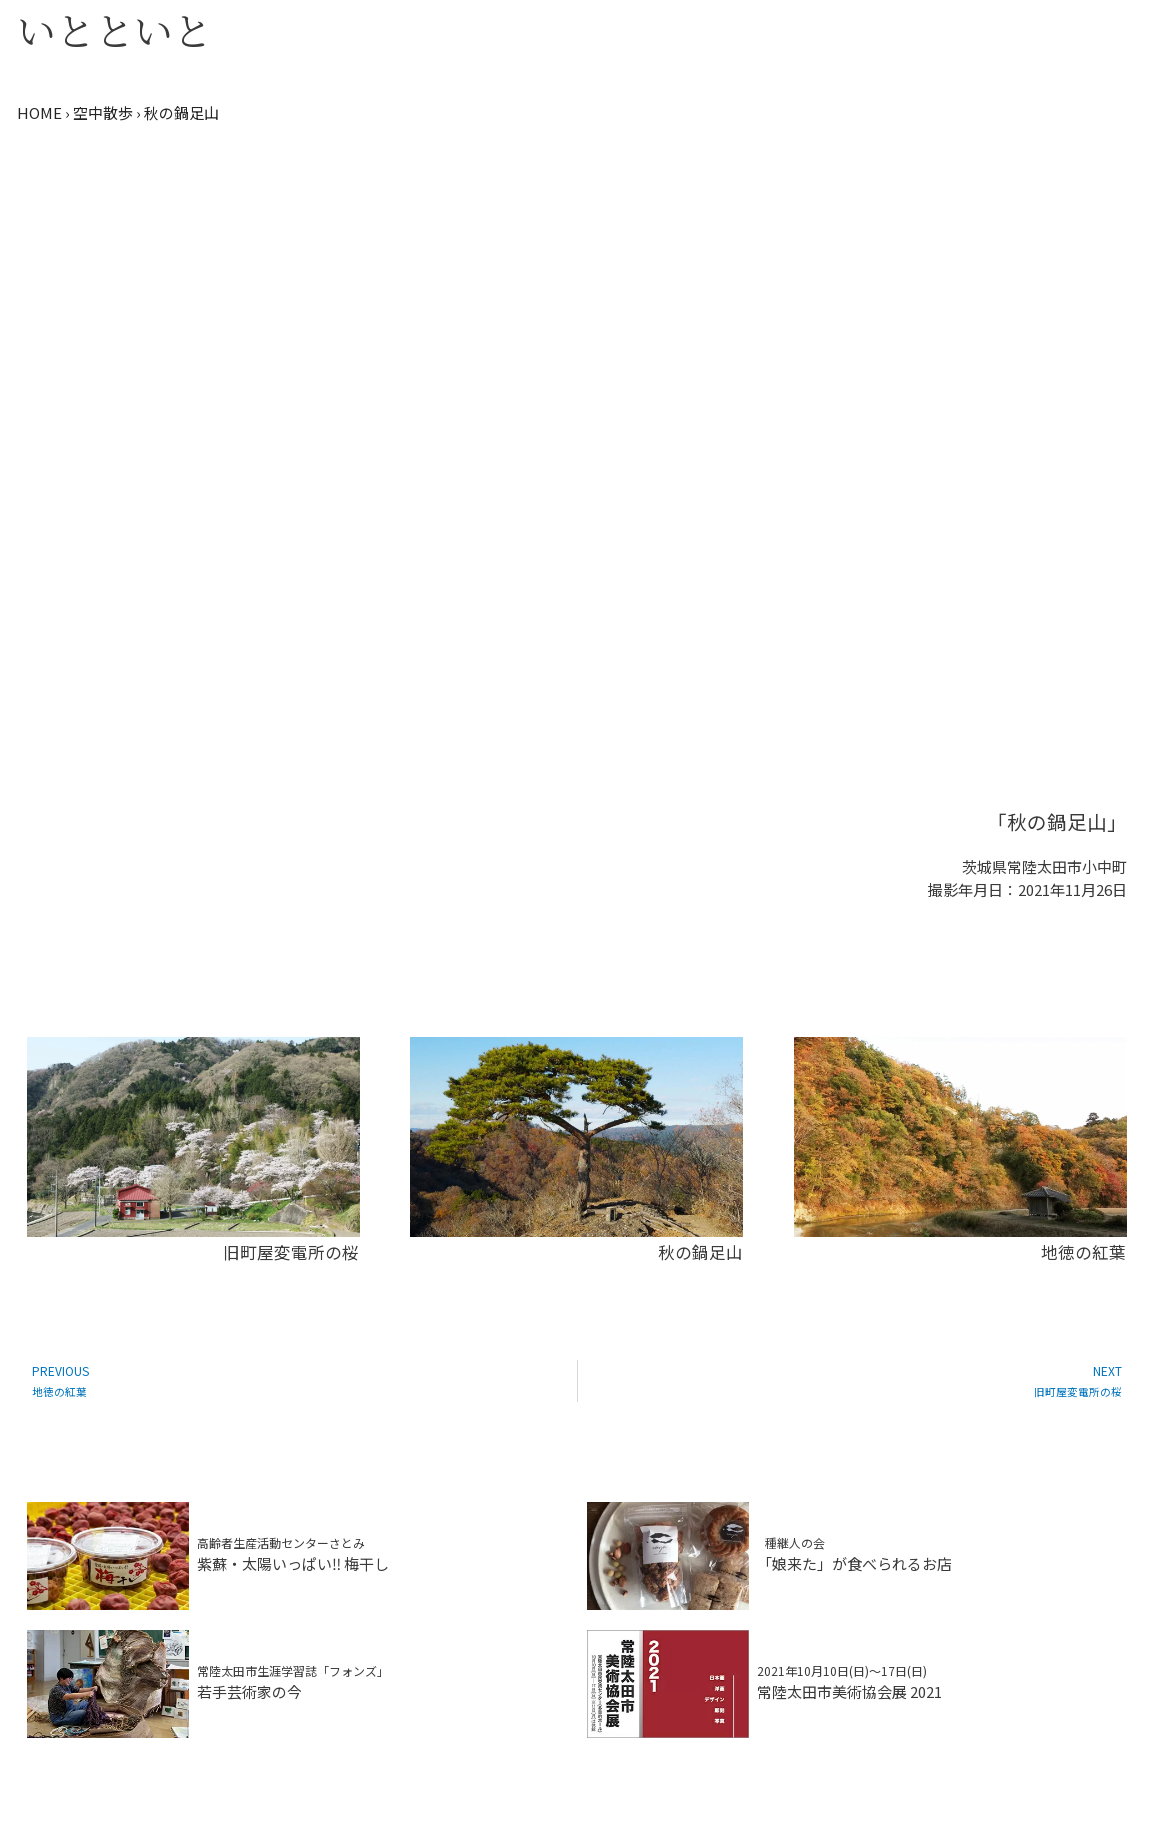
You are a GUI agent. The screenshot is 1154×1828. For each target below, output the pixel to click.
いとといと (114, 29)
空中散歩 (103, 112)
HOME (39, 112)
